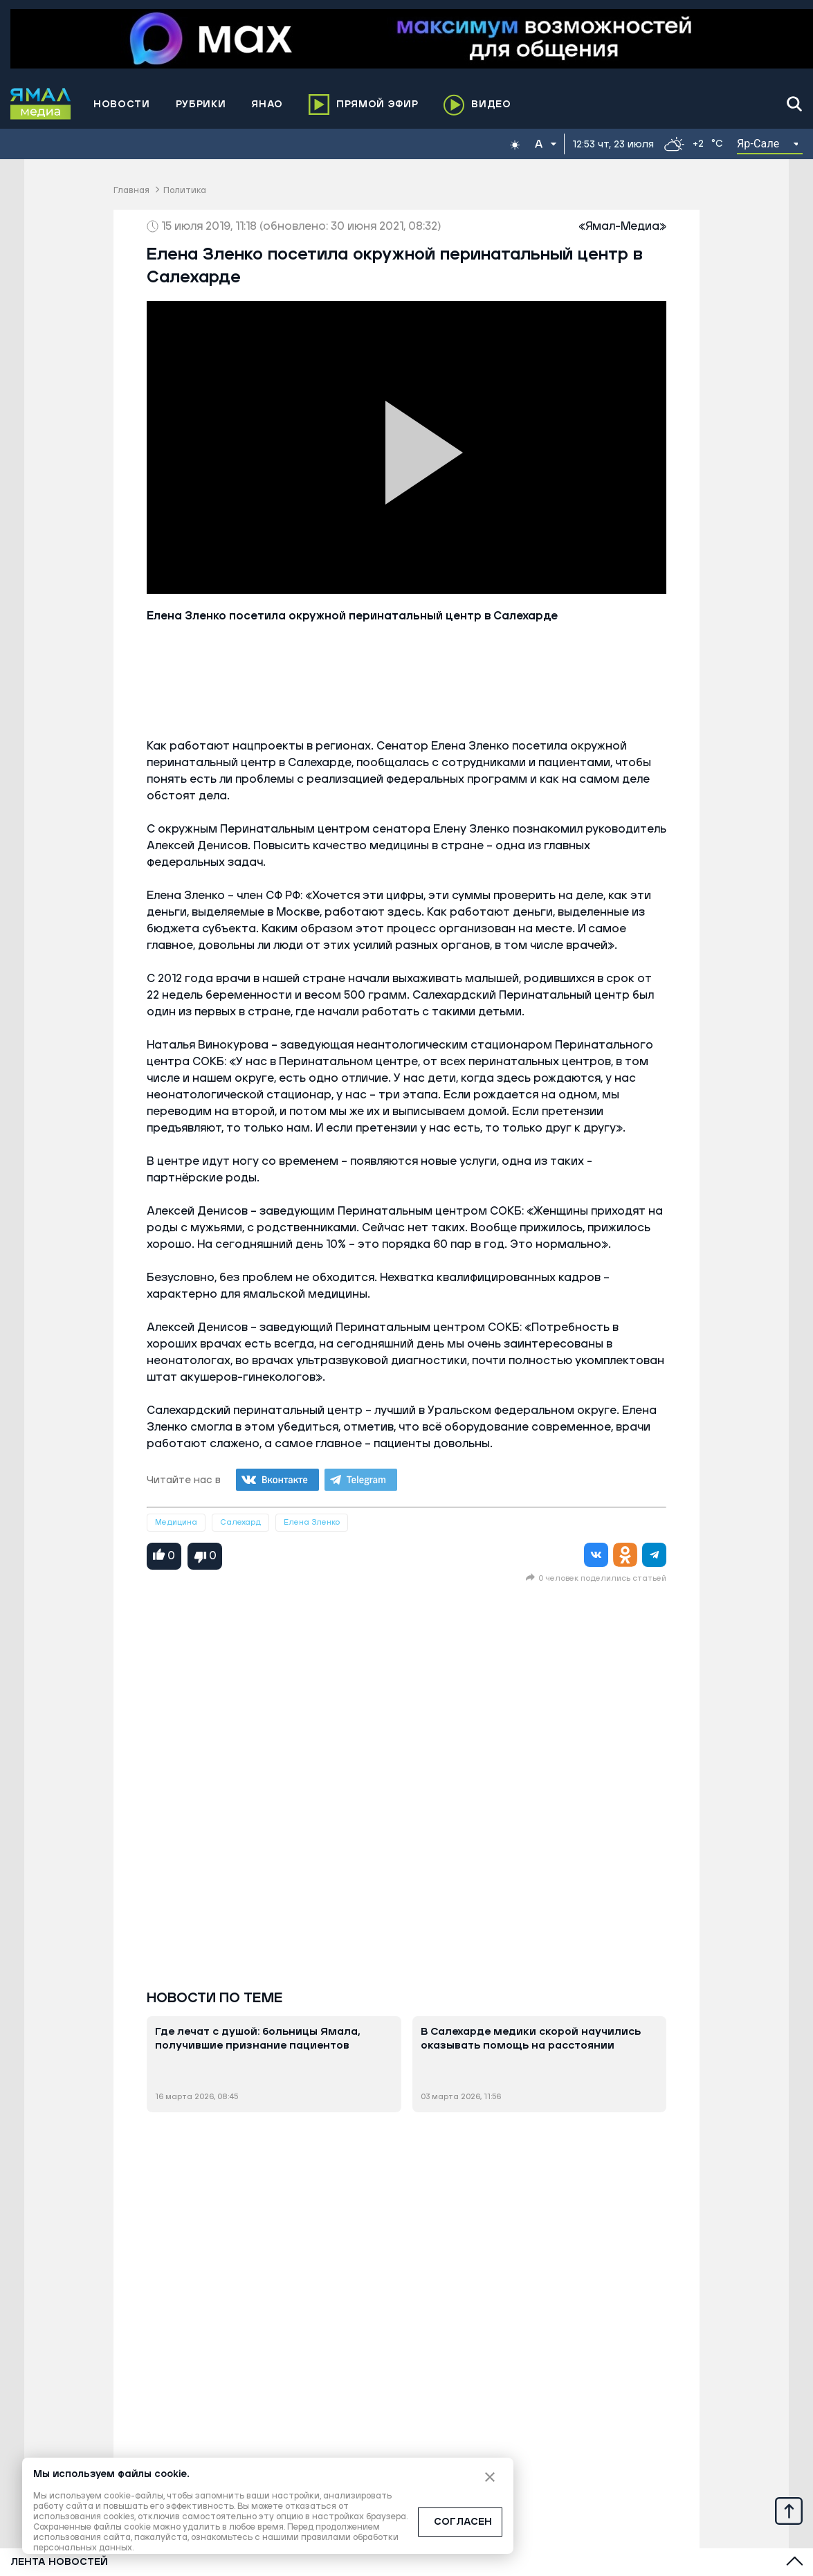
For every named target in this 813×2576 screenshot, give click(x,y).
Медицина (176, 1522)
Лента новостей (59, 2562)
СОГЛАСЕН (463, 2522)
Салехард (240, 1522)
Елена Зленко (312, 1522)
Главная (131, 190)
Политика (184, 190)
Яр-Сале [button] (758, 143)
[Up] (789, 2510)
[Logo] (40, 104)
